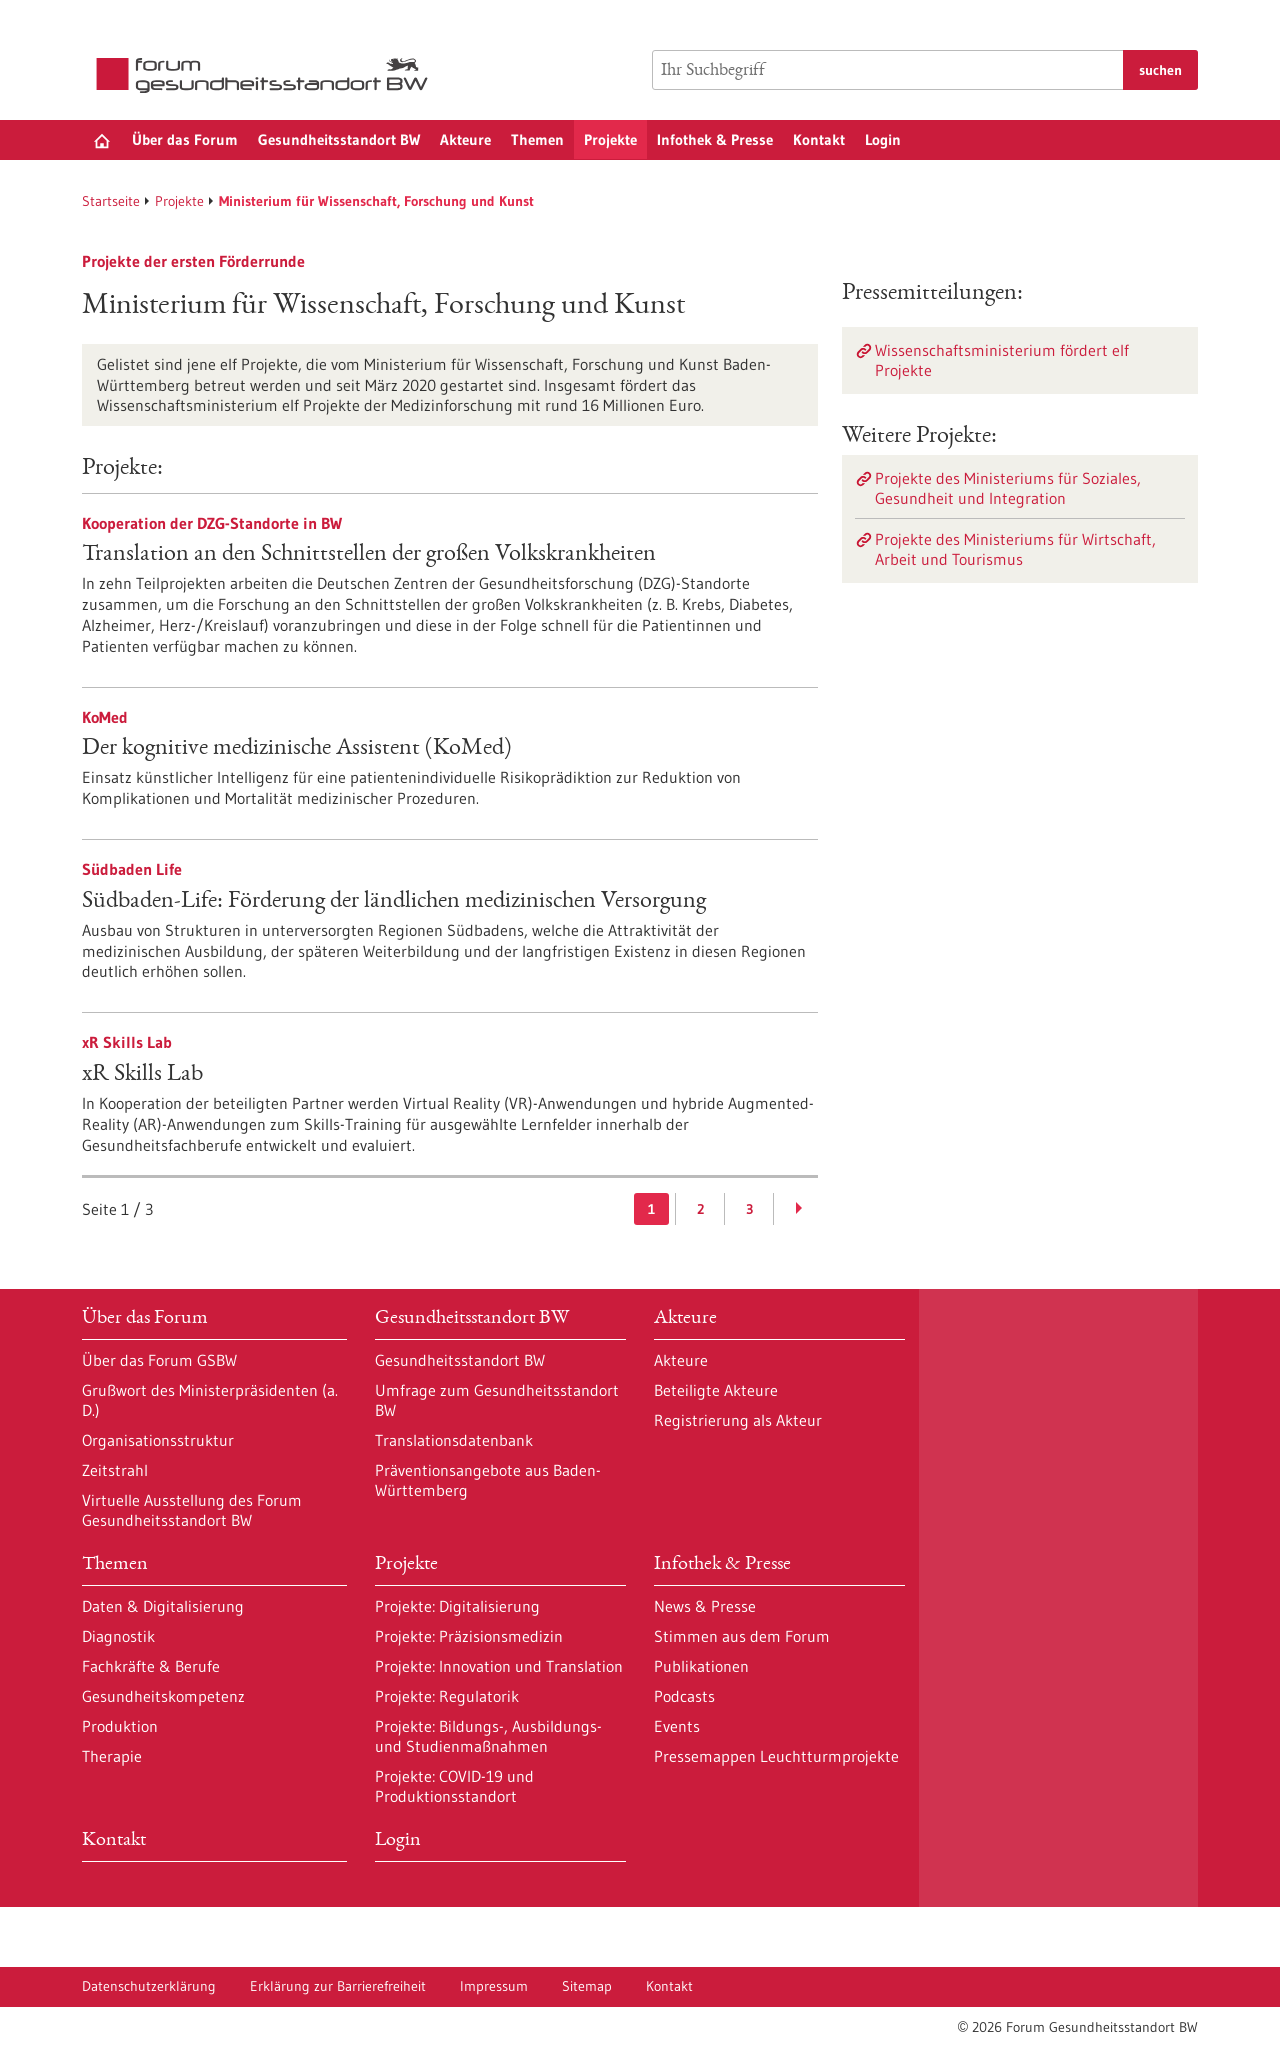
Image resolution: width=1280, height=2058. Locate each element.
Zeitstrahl (115, 1470)
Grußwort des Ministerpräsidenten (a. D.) (210, 1400)
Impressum (494, 1986)
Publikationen (701, 1666)
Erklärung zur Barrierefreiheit (338, 1986)
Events (677, 1726)
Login (883, 139)
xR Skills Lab (142, 1075)
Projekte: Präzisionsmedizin (469, 1636)
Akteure (465, 139)
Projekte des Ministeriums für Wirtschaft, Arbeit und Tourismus (1015, 549)
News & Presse (705, 1606)
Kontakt (819, 139)
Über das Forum (185, 139)
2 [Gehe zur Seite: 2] (700, 1209)
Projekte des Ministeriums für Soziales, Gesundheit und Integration (1008, 488)
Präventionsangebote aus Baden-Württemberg (488, 1480)
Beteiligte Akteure (716, 1390)
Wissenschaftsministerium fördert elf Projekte (1002, 360)
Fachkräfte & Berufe (151, 1666)
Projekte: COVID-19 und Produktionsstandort (454, 1786)
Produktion (120, 1726)
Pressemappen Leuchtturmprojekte (776, 1756)
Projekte (610, 139)
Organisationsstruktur (158, 1440)
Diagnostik (118, 1636)
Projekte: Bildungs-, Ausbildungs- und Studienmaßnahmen (488, 1736)
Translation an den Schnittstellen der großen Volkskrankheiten (369, 555)
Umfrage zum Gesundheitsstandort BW (497, 1400)
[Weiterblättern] (798, 1209)
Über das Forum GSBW (159, 1360)
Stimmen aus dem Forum (742, 1636)
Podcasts (684, 1696)
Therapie (112, 1756)
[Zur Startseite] (267, 75)
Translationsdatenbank (454, 1440)
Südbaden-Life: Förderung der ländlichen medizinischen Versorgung (394, 902)
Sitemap (587, 1986)
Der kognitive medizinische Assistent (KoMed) (297, 749)
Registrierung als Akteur (738, 1420)
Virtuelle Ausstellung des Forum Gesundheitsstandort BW (192, 1510)
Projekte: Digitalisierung (457, 1606)
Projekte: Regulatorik (447, 1696)
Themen (537, 139)
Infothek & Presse (715, 139)
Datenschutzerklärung (149, 1986)
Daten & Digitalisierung (163, 1606)
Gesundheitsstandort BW (339, 139)
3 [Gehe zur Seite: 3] (749, 1209)
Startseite (111, 201)
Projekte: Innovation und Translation (499, 1666)
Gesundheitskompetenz (163, 1696)
